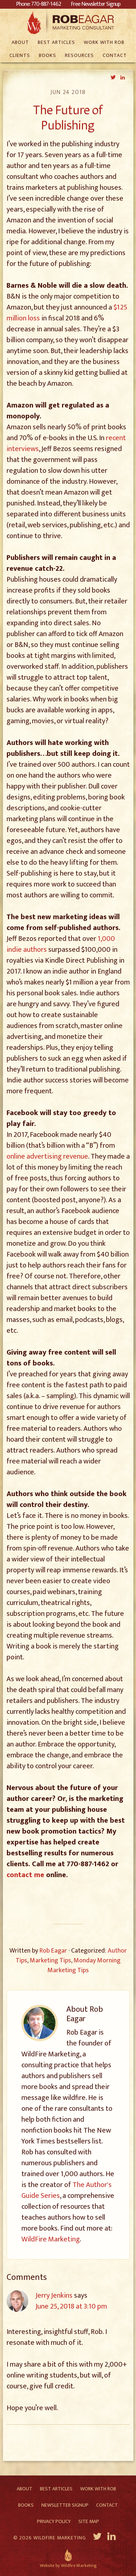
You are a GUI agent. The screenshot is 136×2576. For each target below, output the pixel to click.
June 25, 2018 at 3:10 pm (71, 2306)
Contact (107, 2505)
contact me (25, 1875)
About (24, 2489)
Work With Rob (98, 2489)
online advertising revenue (47, 1156)
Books (26, 2505)
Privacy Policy (54, 2521)
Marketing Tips (50, 1960)
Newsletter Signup (64, 2505)
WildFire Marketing (50, 2239)
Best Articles (56, 2489)
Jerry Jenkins (54, 2295)
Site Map (88, 2521)
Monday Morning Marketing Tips (84, 1965)
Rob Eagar (68, 22)
